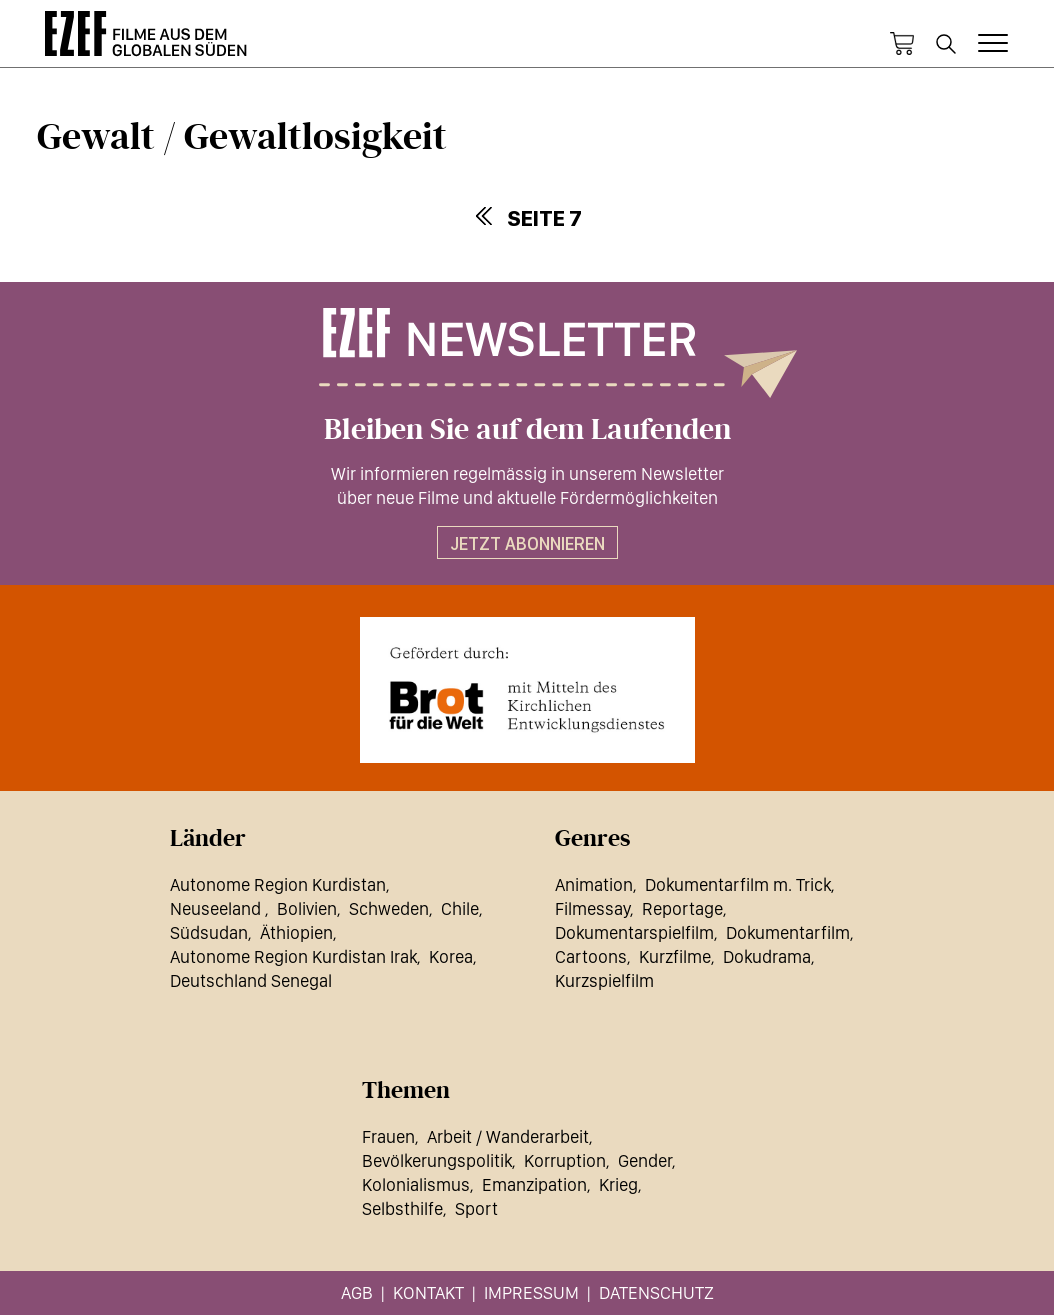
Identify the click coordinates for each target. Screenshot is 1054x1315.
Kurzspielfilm (604, 980)
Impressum (531, 1292)
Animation (594, 884)
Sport (476, 1208)
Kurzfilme (675, 956)
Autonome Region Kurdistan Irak (293, 956)
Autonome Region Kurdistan (278, 884)
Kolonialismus (416, 1184)
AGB (357, 1292)
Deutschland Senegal (251, 980)
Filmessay (592, 908)
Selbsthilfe (402, 1208)
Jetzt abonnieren (527, 543)
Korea (451, 956)
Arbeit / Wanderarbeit (508, 1136)
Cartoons (591, 956)
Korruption (565, 1160)
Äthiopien (296, 932)
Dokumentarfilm (788, 932)
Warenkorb (902, 44)
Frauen (388, 1136)
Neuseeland (217, 908)
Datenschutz (656, 1292)
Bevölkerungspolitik (437, 1160)
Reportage (682, 908)
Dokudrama (767, 956)
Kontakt (428, 1292)
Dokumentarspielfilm (634, 932)
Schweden (389, 908)
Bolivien (307, 908)
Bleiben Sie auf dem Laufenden (527, 430)
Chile (460, 908)
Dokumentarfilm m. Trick (738, 884)
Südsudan (209, 932)
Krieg (618, 1184)
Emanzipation (534, 1184)
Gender (645, 1160)
